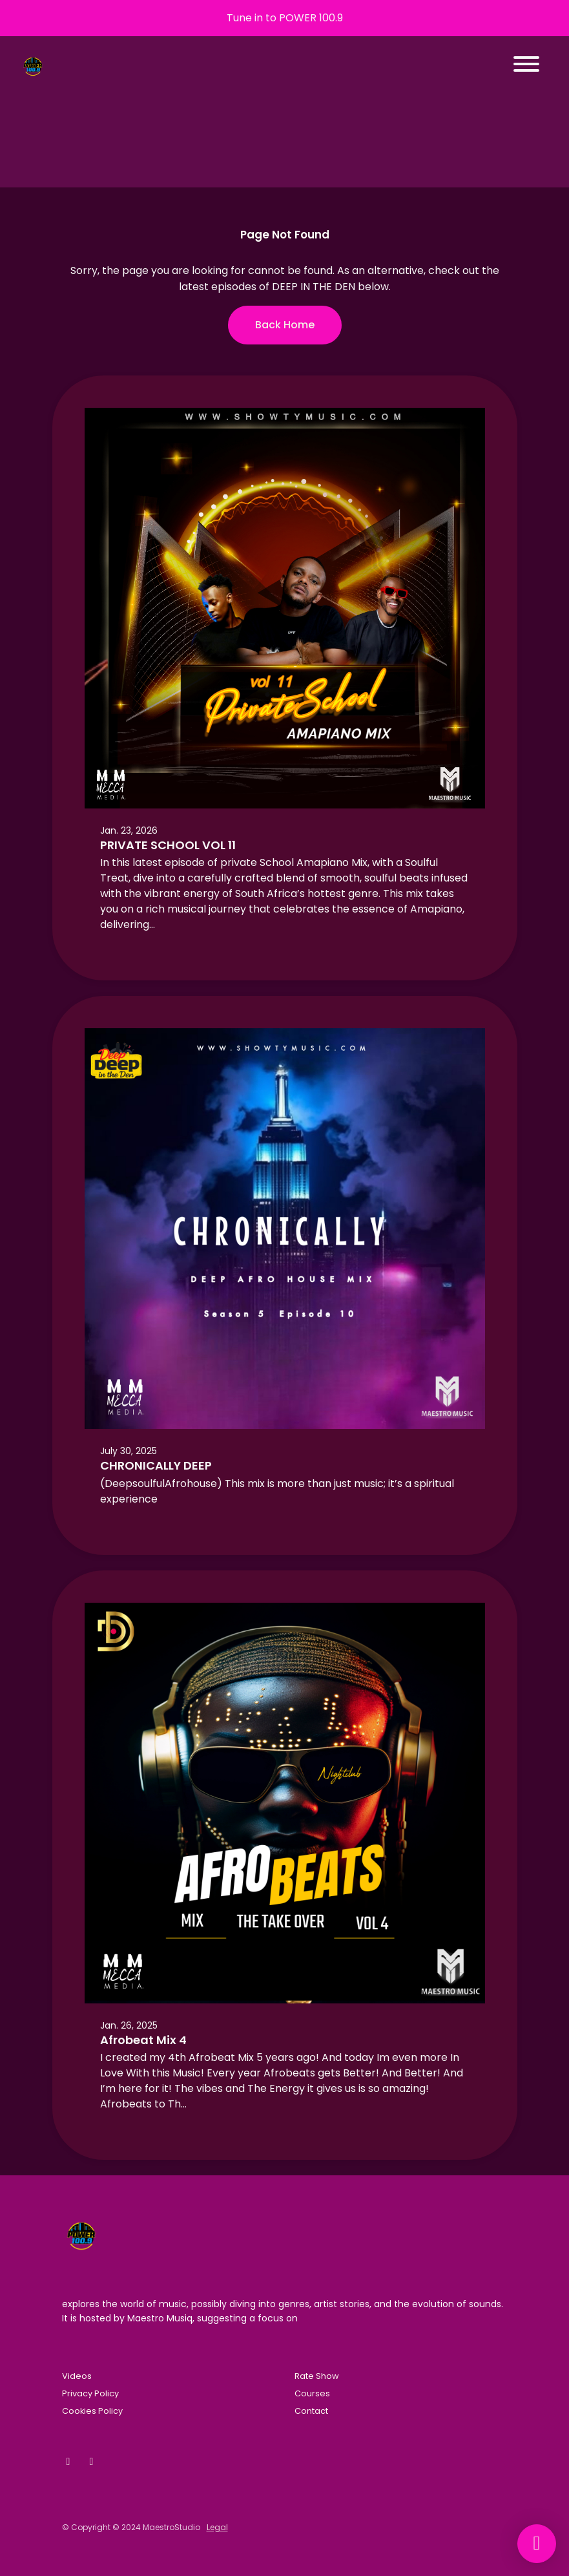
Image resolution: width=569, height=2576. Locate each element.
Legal (217, 2527)
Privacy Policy (90, 2393)
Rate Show (317, 2375)
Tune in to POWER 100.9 (285, 17)
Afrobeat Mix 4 (143, 2040)
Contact (311, 2410)
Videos (77, 2375)
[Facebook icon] (68, 2462)
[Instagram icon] (91, 2462)
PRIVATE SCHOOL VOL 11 (168, 845)
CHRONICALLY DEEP (156, 1465)
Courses (312, 2393)
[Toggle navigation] (526, 66)
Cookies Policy (92, 2410)
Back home (285, 324)
